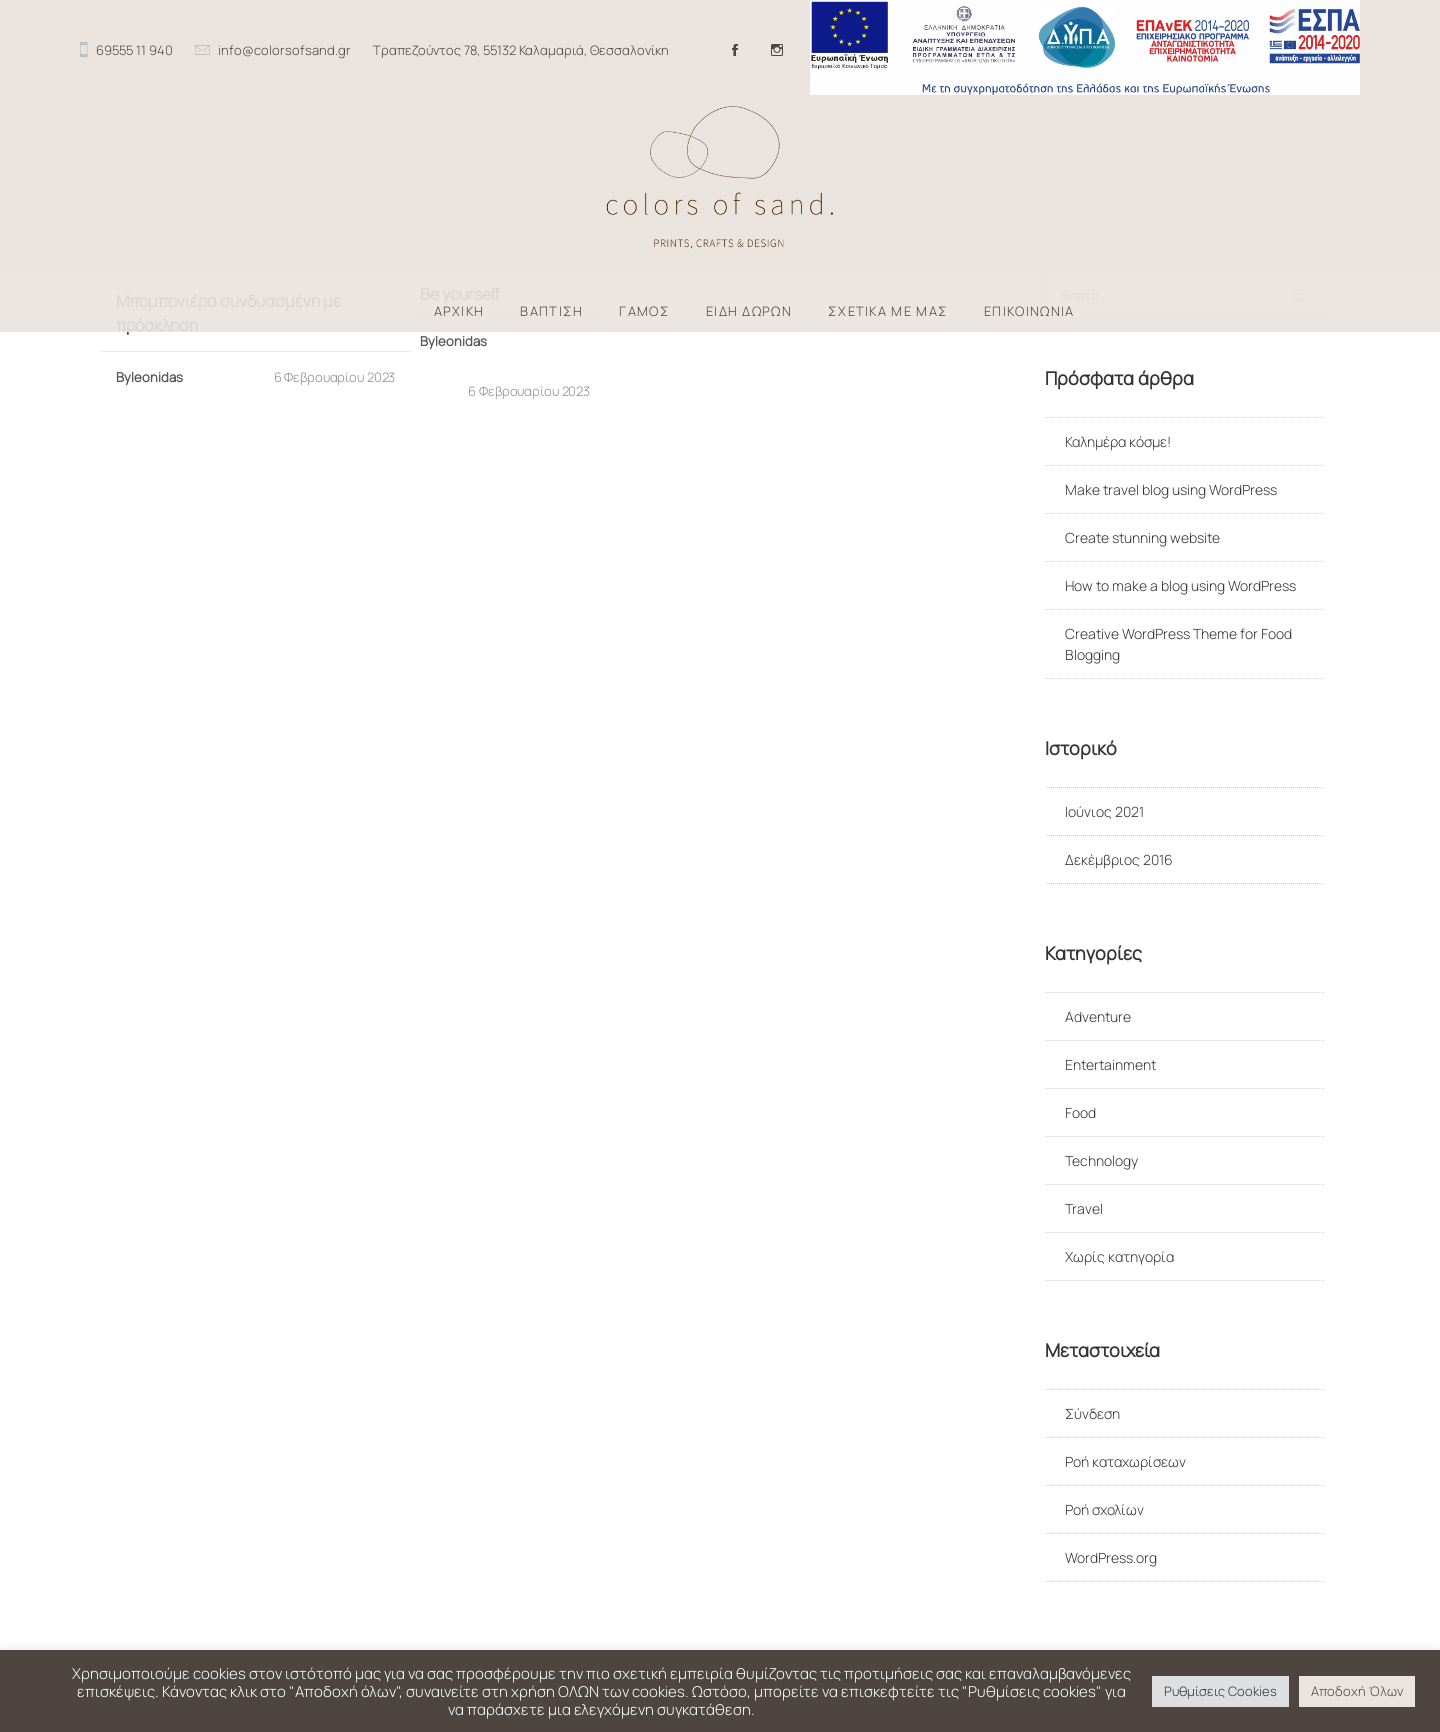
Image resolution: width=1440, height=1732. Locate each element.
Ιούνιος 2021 (1104, 811)
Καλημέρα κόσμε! (1118, 441)
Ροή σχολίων (1104, 1509)
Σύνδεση (1092, 1413)
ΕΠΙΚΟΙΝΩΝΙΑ (1029, 311)
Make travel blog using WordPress (1171, 489)
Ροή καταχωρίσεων (1125, 1461)
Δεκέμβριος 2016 (1119, 859)
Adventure (1098, 1016)
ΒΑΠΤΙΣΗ (551, 311)
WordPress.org (1111, 1557)
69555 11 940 (134, 50)
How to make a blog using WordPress (1180, 585)
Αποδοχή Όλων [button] (1357, 1691)
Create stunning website (1142, 537)
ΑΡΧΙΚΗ (459, 311)
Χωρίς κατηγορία (1119, 1256)
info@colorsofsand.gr (284, 50)
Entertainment (1110, 1064)
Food (1080, 1112)
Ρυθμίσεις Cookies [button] (1220, 1691)
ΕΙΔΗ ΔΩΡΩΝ (749, 311)
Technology (1101, 1160)
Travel (1084, 1208)
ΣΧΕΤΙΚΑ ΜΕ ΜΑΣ (888, 311)
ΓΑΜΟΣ (644, 311)
